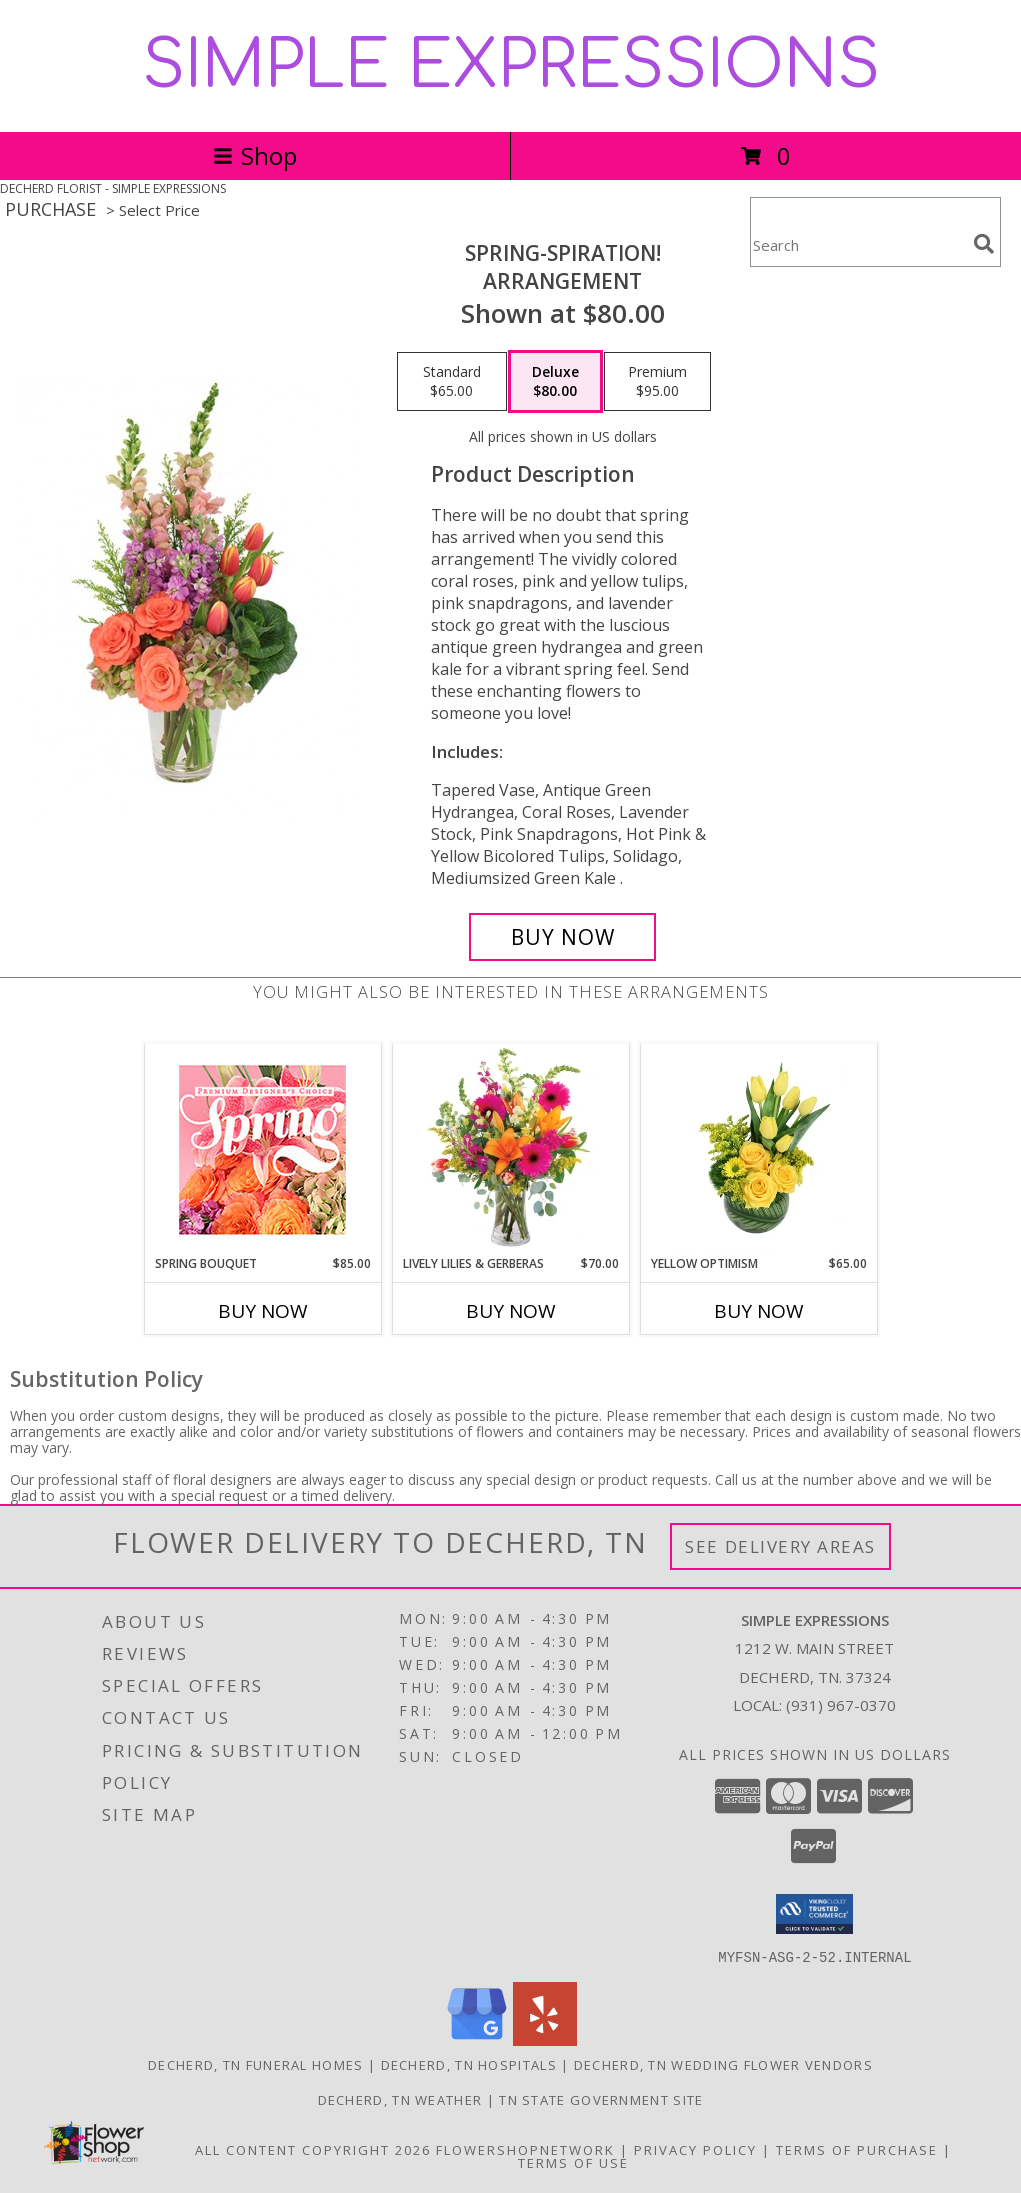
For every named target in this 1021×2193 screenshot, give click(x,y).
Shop (255, 155)
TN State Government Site (601, 2099)
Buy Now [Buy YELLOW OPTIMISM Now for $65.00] (759, 1311)
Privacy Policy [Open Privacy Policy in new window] (695, 2149)
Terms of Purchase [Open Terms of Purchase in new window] (857, 2149)
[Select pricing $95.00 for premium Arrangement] (657, 382)
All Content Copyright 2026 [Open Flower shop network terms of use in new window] (313, 2149)
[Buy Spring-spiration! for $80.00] (563, 937)
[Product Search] (858, 244)
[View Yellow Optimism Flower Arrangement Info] (758, 1149)
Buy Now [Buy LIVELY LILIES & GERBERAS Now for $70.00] (511, 1311)
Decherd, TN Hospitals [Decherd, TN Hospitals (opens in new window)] (469, 2064)
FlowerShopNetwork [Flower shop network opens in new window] (525, 2149)
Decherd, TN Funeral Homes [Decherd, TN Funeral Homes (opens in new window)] (256, 2064)
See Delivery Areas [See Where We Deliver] (780, 1546)
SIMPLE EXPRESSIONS (511, 66)
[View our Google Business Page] (477, 2039)
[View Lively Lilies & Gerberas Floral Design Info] (510, 1149)
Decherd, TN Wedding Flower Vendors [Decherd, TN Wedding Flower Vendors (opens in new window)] (723, 2064)
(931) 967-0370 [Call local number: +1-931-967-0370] (841, 1705)
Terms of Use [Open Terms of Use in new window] (573, 2162)
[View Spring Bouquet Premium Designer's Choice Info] (262, 1149)
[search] (984, 244)
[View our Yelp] (545, 2039)
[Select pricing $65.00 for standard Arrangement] (452, 382)
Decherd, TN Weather (400, 2099)
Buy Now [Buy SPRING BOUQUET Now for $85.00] (263, 1311)
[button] (814, 1914)
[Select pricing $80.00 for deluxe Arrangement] (555, 382)
